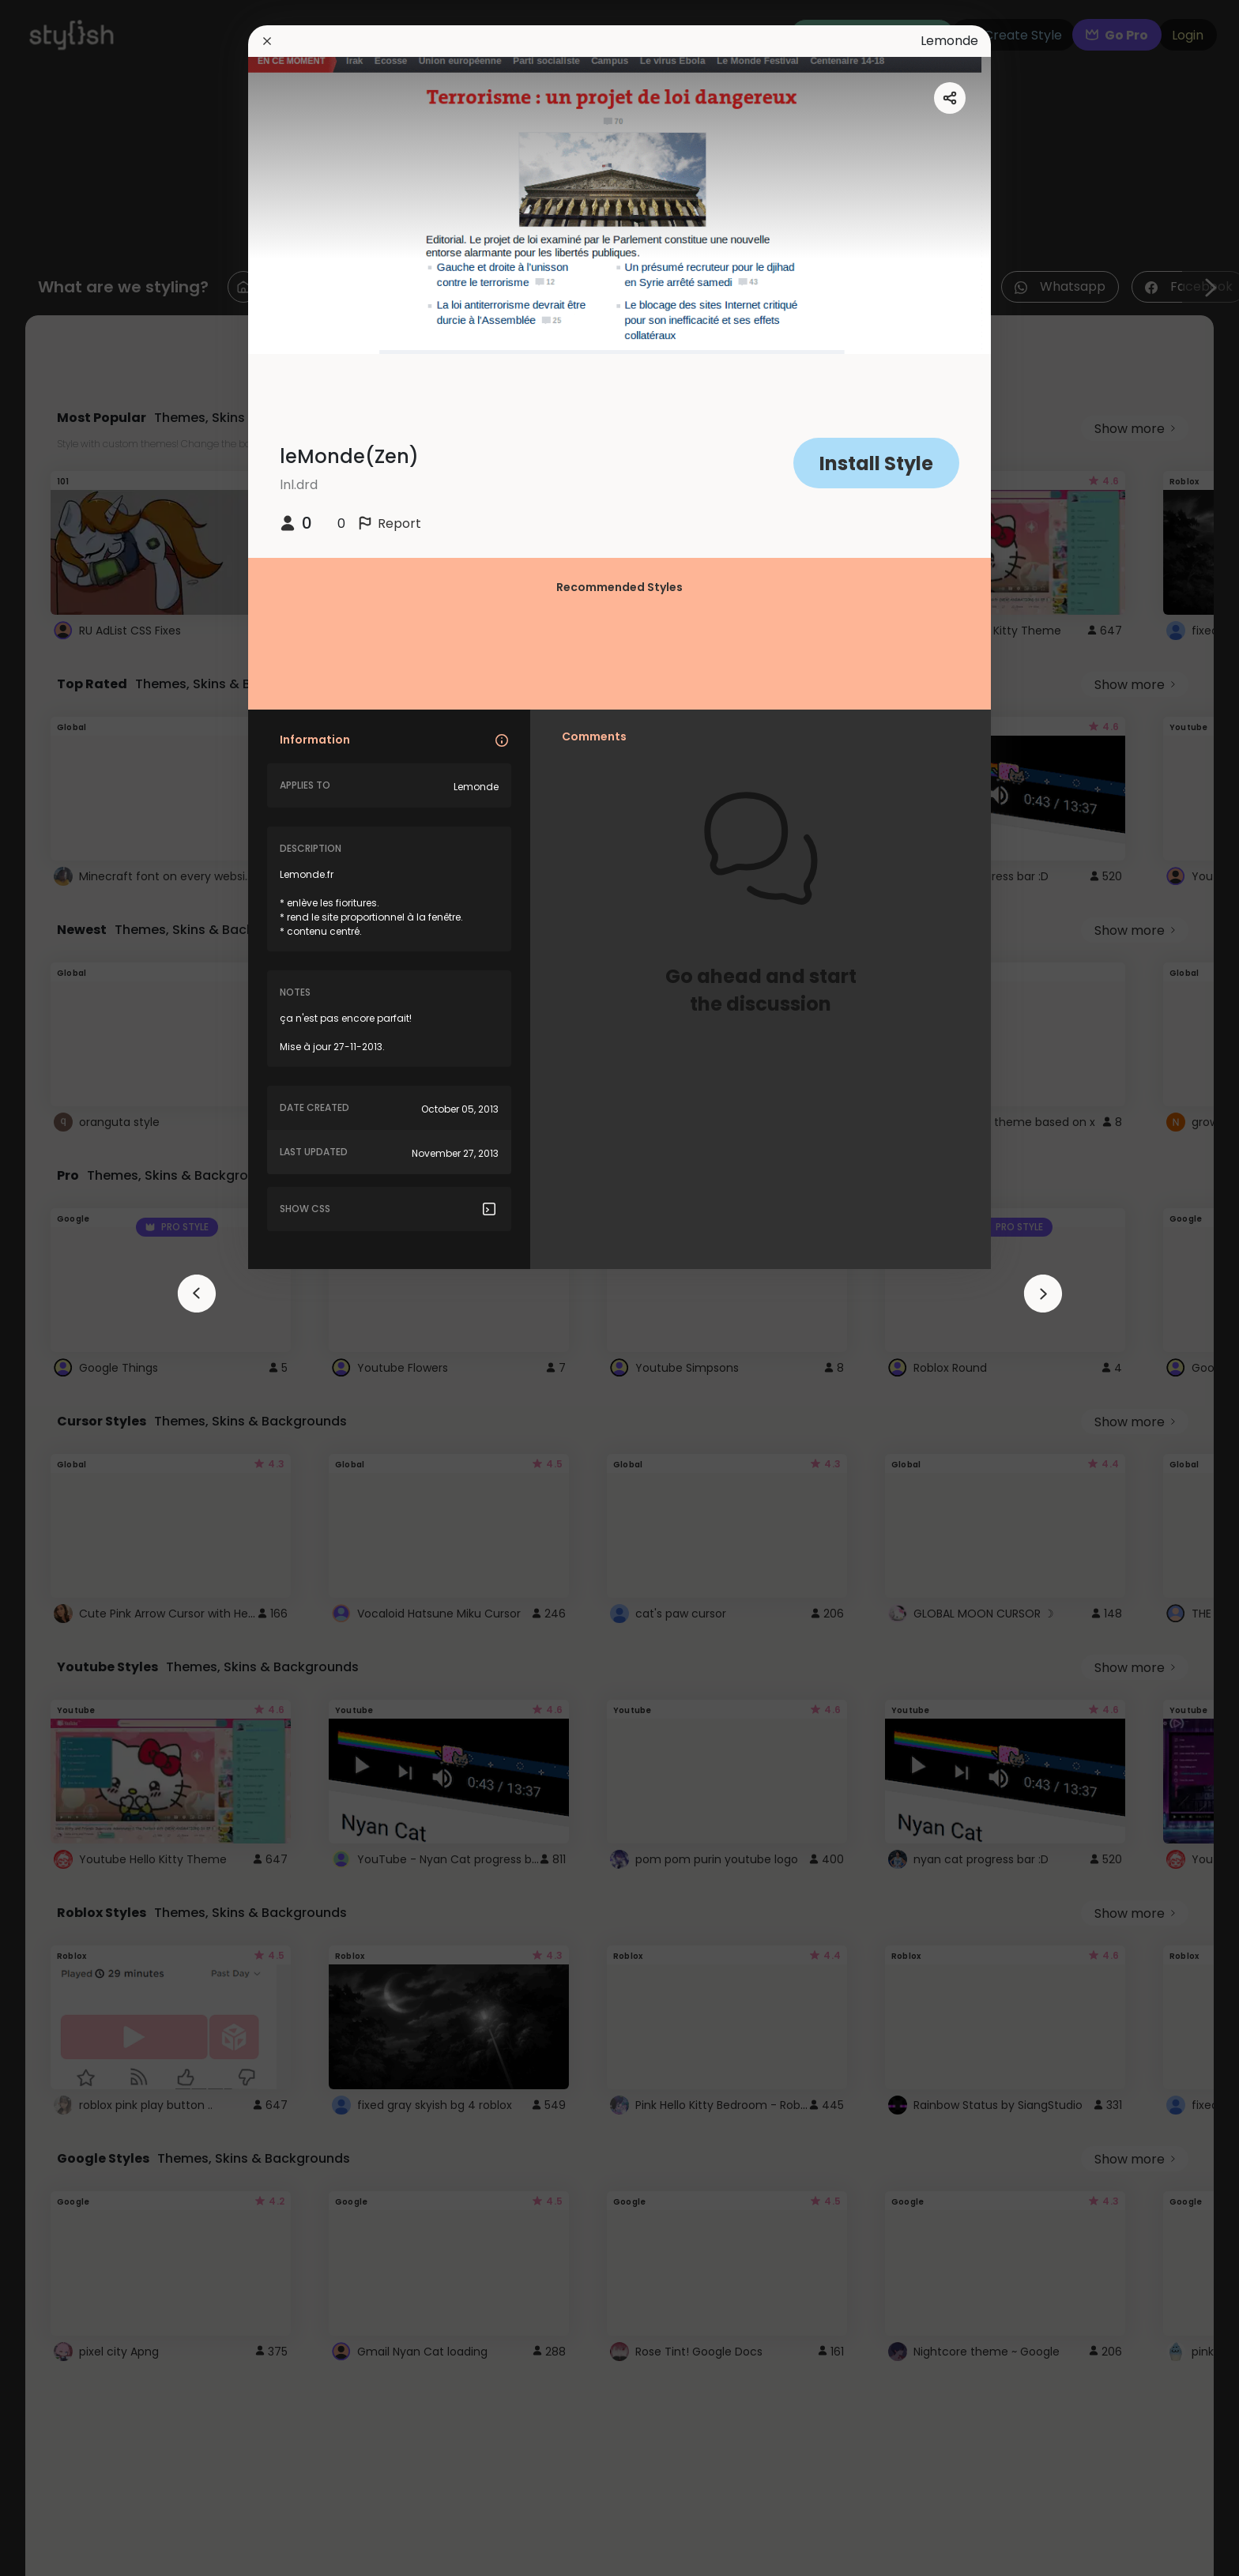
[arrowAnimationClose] (197, 1293)
